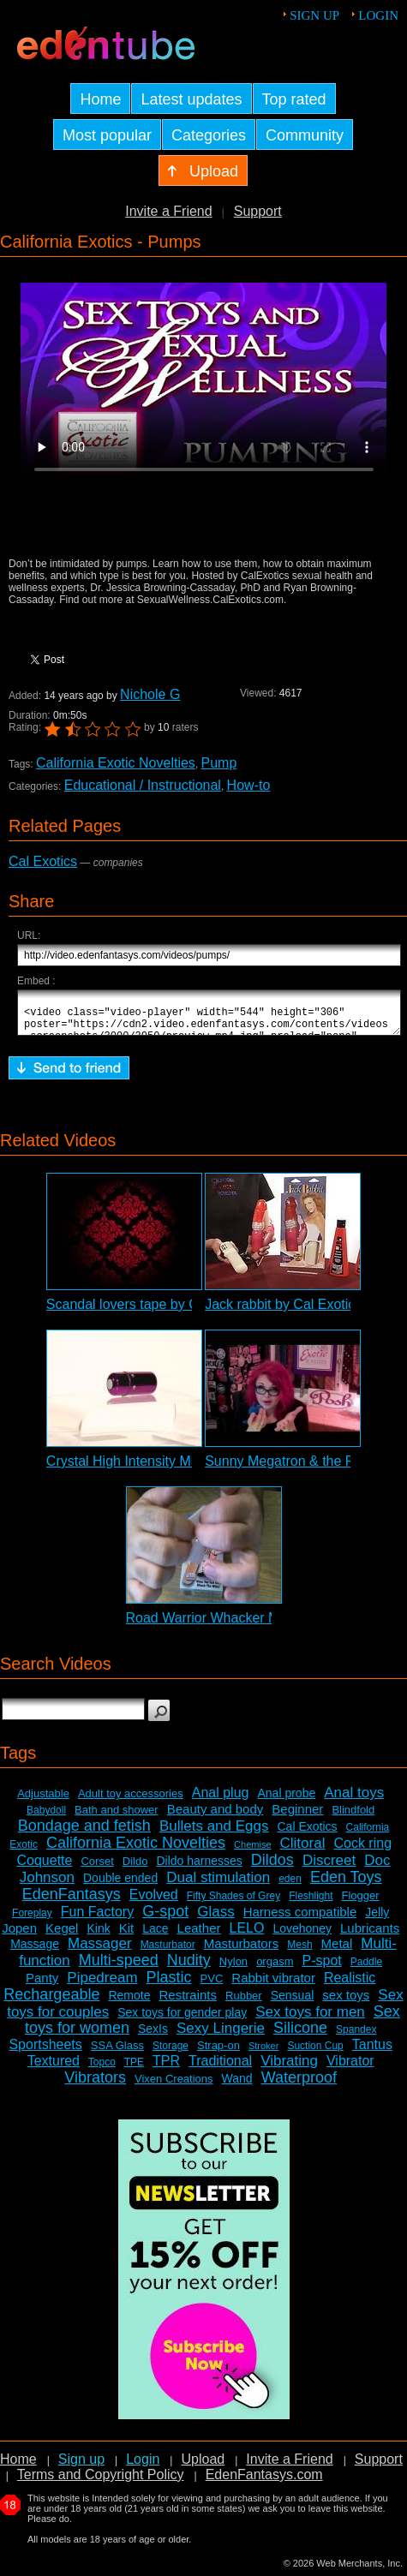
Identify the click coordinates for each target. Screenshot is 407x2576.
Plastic (169, 1984)
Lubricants (369, 1935)
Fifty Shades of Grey (233, 1904)
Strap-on (218, 2053)
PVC (212, 1986)
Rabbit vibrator (273, 1985)
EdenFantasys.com (264, 2482)
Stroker (263, 2053)
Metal (337, 1951)
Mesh (299, 1952)
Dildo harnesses (199, 1868)
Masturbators (241, 1951)
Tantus (372, 2052)
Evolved (153, 1902)
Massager (100, 1951)
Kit (127, 1935)
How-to (249, 785)
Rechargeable (51, 2002)
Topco (102, 2070)
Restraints (188, 2002)
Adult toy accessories (130, 1801)
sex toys (345, 2002)
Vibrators (95, 2085)
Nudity (189, 1967)
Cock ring (362, 1851)
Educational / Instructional (142, 785)
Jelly (377, 1920)
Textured (53, 2068)
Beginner (297, 1816)
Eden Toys (346, 1884)
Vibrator (350, 2068)
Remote (129, 2003)
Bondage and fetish (84, 1833)
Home (18, 2466)
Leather (199, 1935)
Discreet (329, 1868)
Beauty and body (215, 1816)
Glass (215, 1919)
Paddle (366, 1969)
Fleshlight (310, 1904)
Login (378, 15)
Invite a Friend (168, 211)
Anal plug (220, 1800)
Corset (97, 1868)
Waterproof (299, 2085)
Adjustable (43, 1801)
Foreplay (32, 1921)
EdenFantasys (71, 1901)
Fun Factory (97, 1919)
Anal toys (354, 1800)
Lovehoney (302, 1936)
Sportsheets (45, 2052)
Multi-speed (119, 1967)
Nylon (233, 1969)
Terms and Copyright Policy (100, 2482)
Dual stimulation (218, 1885)
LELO (246, 1935)
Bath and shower (117, 1817)
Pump (219, 763)
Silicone (300, 2035)
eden (290, 1886)
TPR (166, 2068)
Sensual (292, 2003)
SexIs (153, 2036)
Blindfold (353, 1817)
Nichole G (150, 694)
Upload (202, 2466)
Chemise (252, 1852)
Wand (237, 2086)
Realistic (349, 1985)
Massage (34, 1951)
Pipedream (102, 1985)
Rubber (243, 2003)
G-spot (165, 1919)
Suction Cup (315, 2053)
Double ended (120, 1885)
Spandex (356, 2037)
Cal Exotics (43, 861)
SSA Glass (117, 2053)
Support (258, 211)
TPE (134, 2070)
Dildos (272, 1867)
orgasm (274, 1969)
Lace (155, 1936)
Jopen (19, 1935)
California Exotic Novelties (115, 763)
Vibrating (289, 2068)
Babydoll (46, 1818)
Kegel (61, 1935)
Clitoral (303, 1851)
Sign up (314, 15)
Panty (42, 1985)
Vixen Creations (174, 2086)
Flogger (361, 1903)
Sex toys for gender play (182, 2020)
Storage (171, 2053)
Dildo (135, 1868)
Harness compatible (300, 1919)
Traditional (220, 2068)
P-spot (322, 1968)
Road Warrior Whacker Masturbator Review (258, 1625)
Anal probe (286, 1801)
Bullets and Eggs (214, 1834)
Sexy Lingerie (221, 2036)
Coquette (45, 1868)
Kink (98, 1936)
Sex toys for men (310, 2019)
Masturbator (168, 1952)
